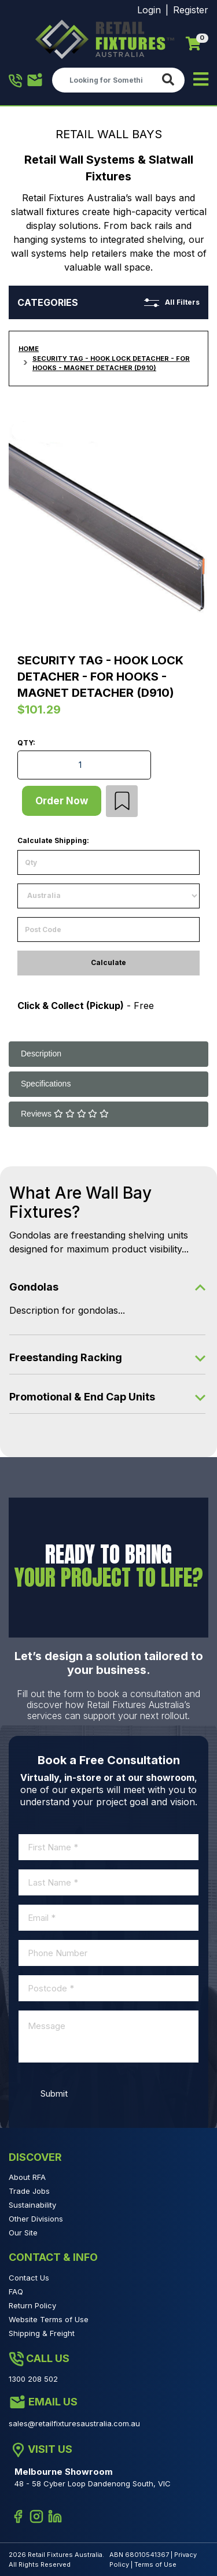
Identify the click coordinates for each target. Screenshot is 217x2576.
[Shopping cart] (193, 44)
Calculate (108, 962)
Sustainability (32, 2204)
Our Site (23, 2232)
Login (149, 10)
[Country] (108, 896)
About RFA (27, 2177)
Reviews (65, 1113)
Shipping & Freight (42, 2333)
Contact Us (29, 2277)
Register (190, 10)
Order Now (61, 801)
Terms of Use (155, 2564)
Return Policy (32, 2305)
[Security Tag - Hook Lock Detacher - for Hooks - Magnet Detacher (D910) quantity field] (84, 765)
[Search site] (170, 80)
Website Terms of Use (49, 2319)
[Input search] (104, 80)
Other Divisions (36, 2218)
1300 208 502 (16, 81)
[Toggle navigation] (200, 80)
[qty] (108, 862)
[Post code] (108, 929)
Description (41, 1053)
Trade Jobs (29, 2191)
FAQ (16, 2291)
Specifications (46, 1083)
